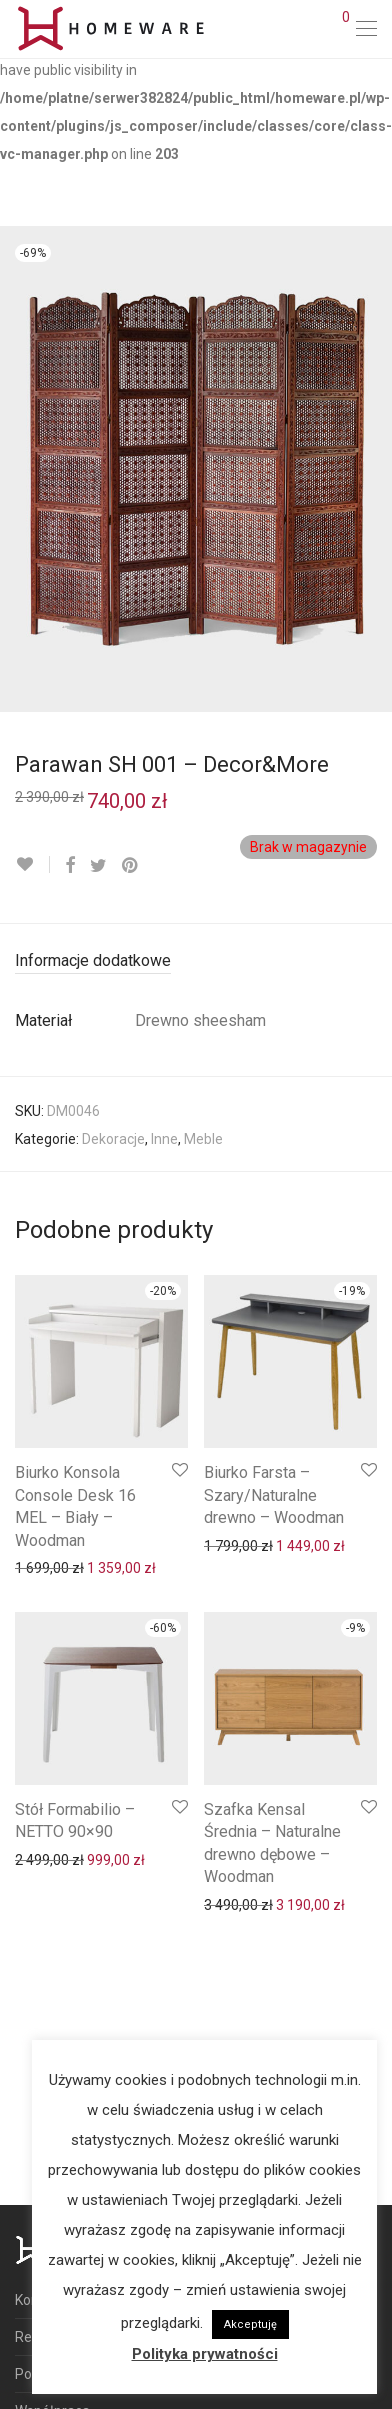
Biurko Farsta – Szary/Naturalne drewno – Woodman (274, 1495)
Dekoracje (113, 1139)
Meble (203, 1139)
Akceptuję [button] (250, 2324)
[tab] (196, 961)
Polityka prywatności (205, 2354)
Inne (164, 1139)
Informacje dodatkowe (93, 960)
